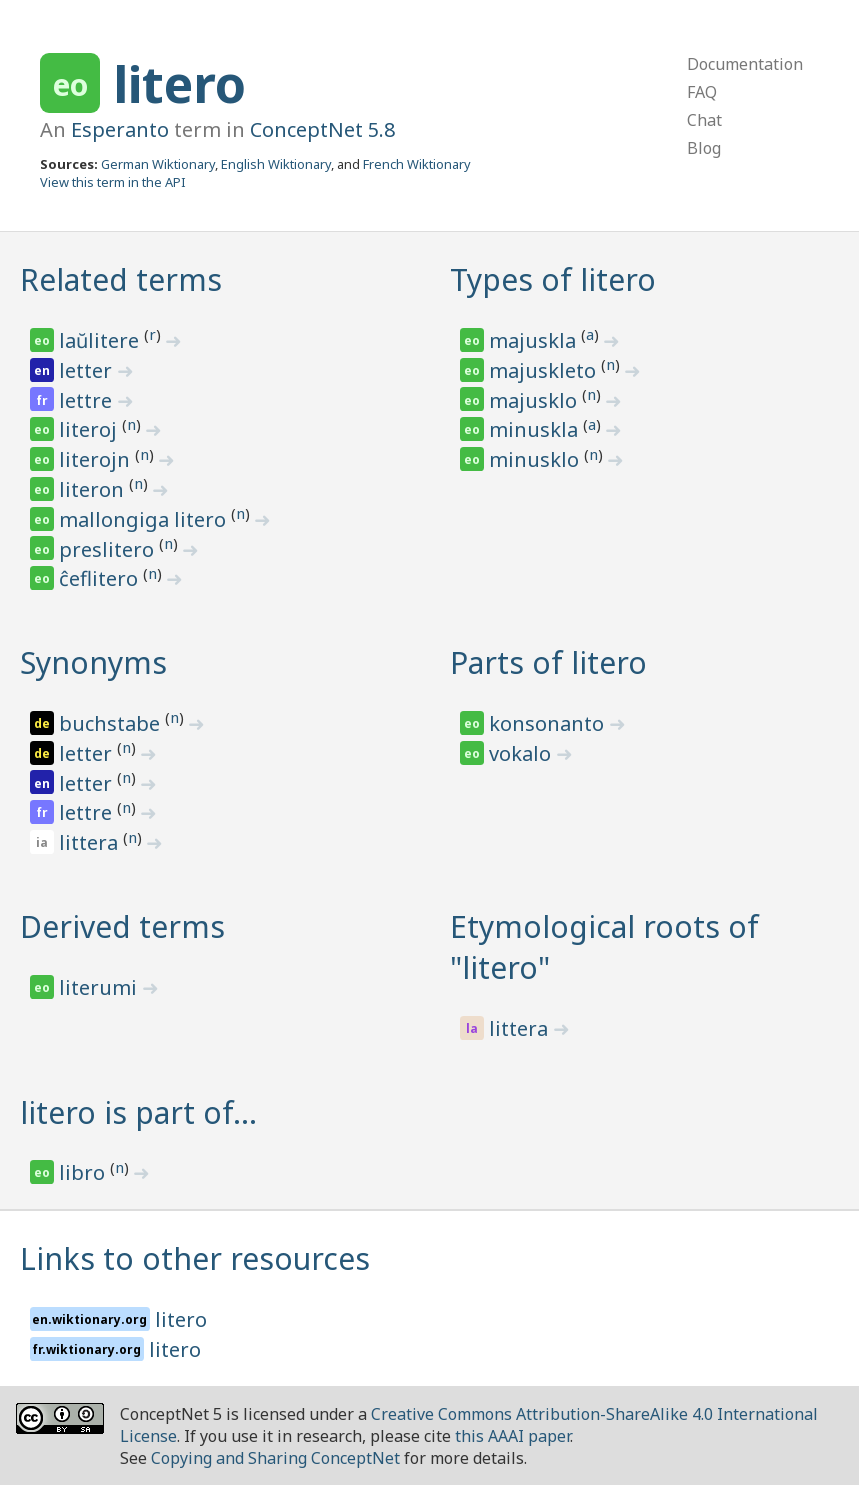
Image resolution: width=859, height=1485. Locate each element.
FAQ (702, 92)
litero (179, 84)
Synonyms (93, 662)
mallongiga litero (145, 519)
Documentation (745, 64)
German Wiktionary (158, 164)
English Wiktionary (276, 164)
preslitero (109, 549)
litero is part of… (138, 1112)
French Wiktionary (417, 164)
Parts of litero (548, 662)
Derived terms (122, 926)
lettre (88, 400)
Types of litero (553, 279)
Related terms (121, 279)
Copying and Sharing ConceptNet (275, 1458)
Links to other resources (195, 1258)
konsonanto (549, 723)
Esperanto (120, 129)
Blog (704, 148)
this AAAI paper (512, 1436)
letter (88, 370)
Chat (704, 120)
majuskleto (545, 370)
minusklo (536, 459)
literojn (97, 459)
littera (91, 842)
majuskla (535, 340)
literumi (100, 987)
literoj (90, 429)
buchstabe (112, 723)
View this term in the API (113, 182)
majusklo (535, 400)
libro (84, 1172)
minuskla (536, 429)
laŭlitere (101, 340)
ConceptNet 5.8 (322, 129)
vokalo (522, 753)
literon (94, 489)
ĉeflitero (101, 578)
